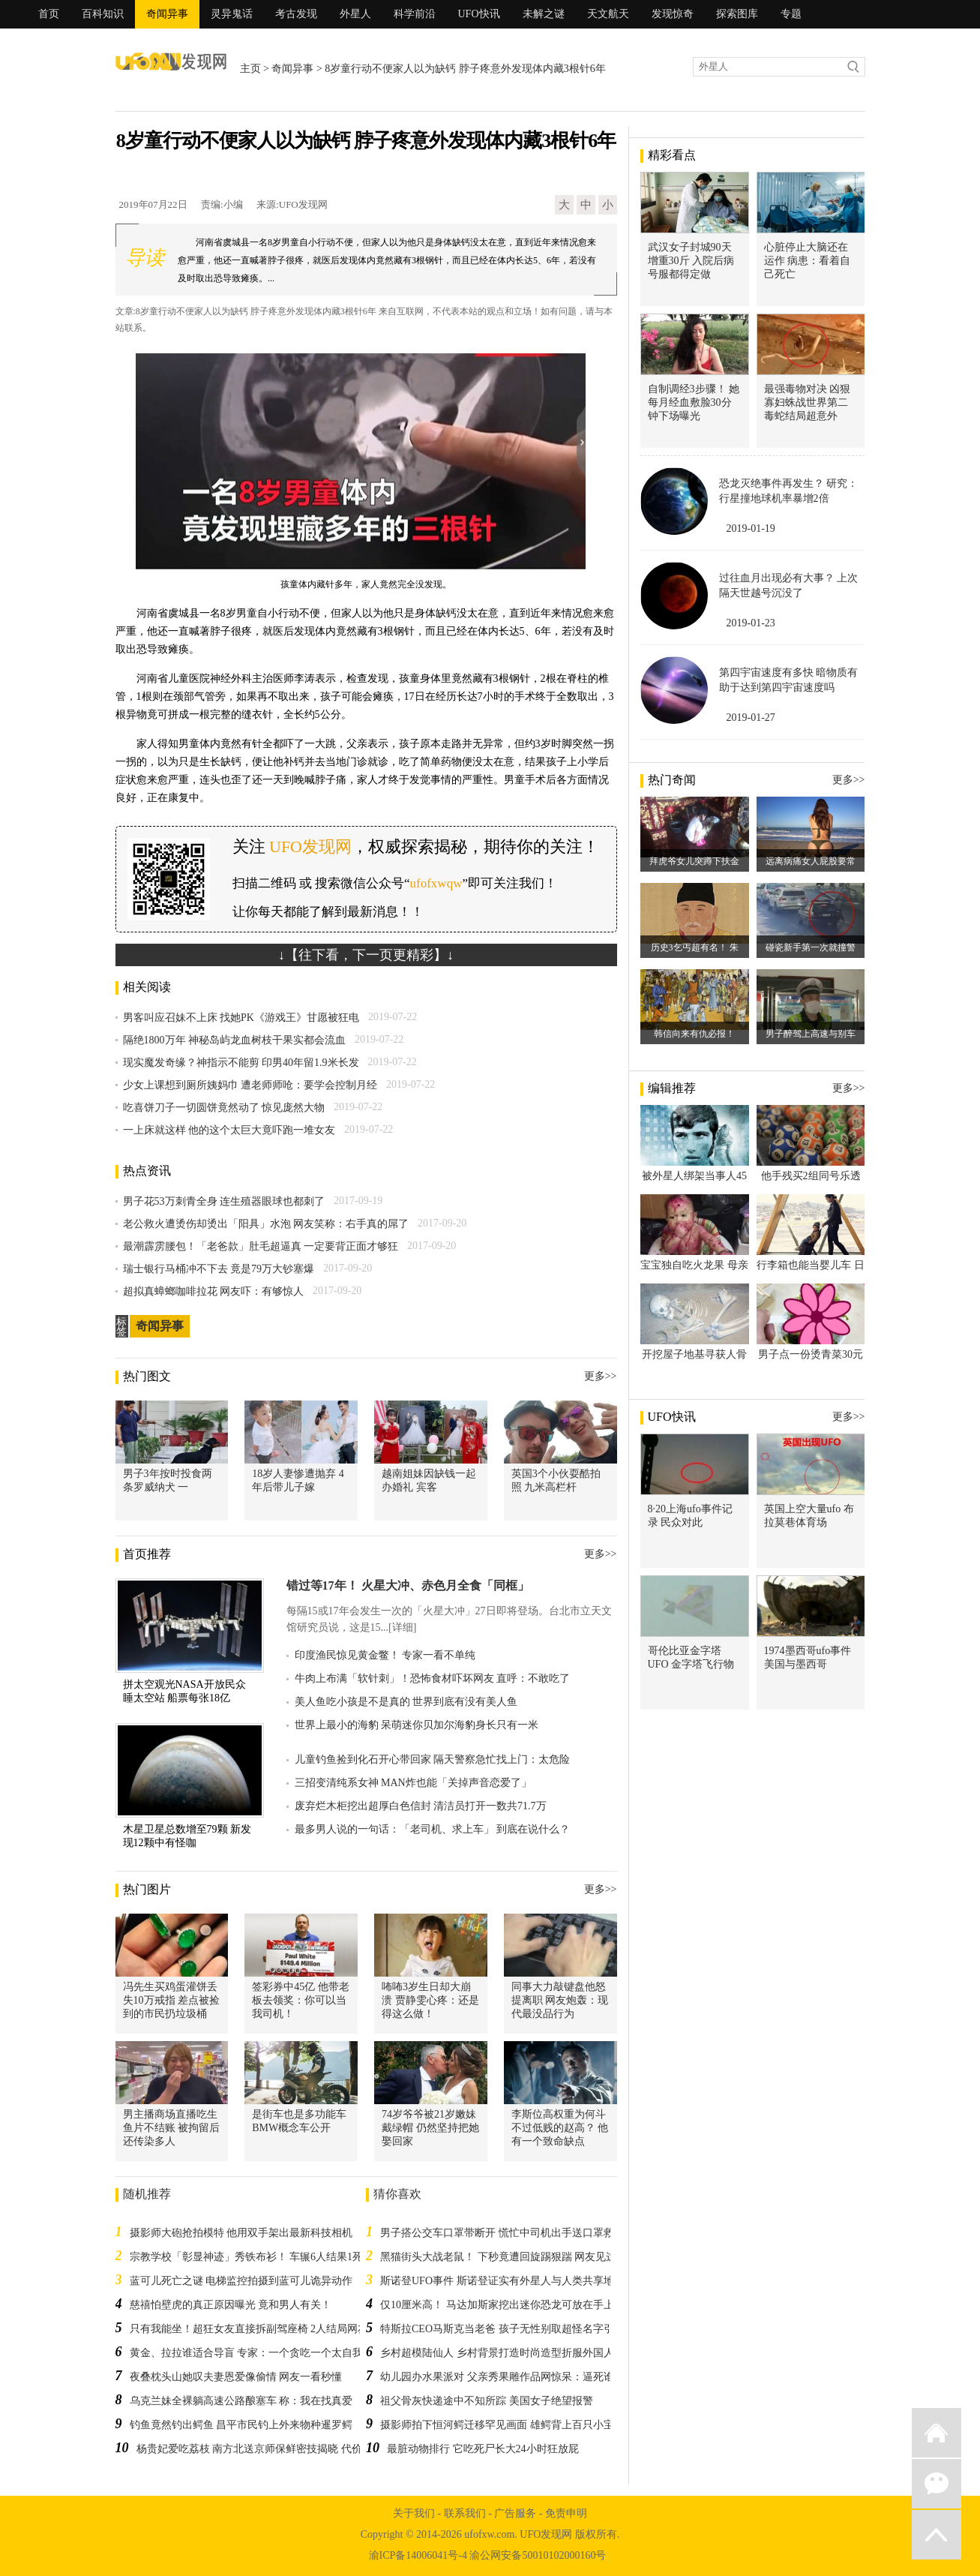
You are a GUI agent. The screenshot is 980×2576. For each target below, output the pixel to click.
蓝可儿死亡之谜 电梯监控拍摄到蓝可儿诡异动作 (241, 2280)
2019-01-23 (751, 623)
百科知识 (103, 14)
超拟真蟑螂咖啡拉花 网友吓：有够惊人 (213, 1291)
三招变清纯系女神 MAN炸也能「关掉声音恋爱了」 (413, 1782)
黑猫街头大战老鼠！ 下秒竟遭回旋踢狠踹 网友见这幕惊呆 (514, 2256)
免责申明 (566, 2513)
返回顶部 (936, 2534)
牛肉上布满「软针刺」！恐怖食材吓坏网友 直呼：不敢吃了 (433, 1678)
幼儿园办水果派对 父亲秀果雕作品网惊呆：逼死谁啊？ (507, 2376)
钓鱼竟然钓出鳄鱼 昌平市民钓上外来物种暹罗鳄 (241, 2424)
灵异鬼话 (232, 14)
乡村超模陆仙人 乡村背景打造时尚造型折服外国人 (497, 2352)
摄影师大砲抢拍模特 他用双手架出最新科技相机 (241, 2232)
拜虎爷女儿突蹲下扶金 (694, 861)
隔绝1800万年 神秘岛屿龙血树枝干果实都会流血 (234, 1040)
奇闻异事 (167, 14)
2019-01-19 (751, 528)
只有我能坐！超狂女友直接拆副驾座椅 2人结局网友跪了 (260, 2328)
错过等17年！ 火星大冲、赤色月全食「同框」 (407, 1585)
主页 (250, 68)
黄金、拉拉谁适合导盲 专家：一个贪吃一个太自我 (247, 2352)
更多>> (600, 1376)
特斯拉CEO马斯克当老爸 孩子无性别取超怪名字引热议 (507, 2328)
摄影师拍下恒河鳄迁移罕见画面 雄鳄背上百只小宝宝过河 (513, 2424)
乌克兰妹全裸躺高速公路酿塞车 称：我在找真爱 (241, 2400)
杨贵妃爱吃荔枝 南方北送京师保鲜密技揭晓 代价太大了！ (270, 2448)
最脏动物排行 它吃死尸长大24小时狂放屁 (483, 2448)
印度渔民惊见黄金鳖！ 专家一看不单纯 (385, 1655)
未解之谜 (544, 14)
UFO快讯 (479, 14)
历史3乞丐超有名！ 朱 (695, 947)
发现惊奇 (673, 14)
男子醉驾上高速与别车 (811, 1033)
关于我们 (414, 2513)
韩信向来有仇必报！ (694, 1033)
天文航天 (608, 14)
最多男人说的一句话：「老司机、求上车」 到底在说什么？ (433, 1829)
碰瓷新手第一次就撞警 (811, 947)
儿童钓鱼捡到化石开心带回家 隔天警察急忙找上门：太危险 (433, 1759)
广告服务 (515, 2513)
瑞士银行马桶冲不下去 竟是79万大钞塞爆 (219, 1268)
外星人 (355, 14)
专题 (791, 14)
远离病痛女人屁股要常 (811, 861)
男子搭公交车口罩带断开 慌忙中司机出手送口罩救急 (502, 2232)
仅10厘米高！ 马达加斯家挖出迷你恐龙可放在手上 (497, 2304)
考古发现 (296, 14)
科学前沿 (415, 14)
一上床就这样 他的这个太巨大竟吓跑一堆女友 (229, 1130)
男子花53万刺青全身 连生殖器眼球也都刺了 (224, 1201)
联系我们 (465, 2513)
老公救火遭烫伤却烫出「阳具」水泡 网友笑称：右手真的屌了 (266, 1223)
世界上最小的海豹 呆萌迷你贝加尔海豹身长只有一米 (417, 1725)
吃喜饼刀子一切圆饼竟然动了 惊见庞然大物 (224, 1107)
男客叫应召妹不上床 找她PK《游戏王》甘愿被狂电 (241, 1017)
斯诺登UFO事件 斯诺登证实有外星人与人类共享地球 (502, 2280)
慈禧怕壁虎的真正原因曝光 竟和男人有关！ (231, 2304)
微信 (936, 2483)
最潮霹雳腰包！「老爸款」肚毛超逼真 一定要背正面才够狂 (261, 1246)
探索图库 (737, 14)
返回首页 (936, 2432)
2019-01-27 (751, 717)
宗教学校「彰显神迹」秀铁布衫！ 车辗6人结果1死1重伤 (260, 2256)
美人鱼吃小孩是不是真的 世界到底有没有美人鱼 (406, 1701)
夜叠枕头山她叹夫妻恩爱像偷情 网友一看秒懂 (236, 2376)
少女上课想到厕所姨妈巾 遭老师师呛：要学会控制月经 (250, 1085)
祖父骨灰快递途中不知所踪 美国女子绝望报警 (486, 2400)
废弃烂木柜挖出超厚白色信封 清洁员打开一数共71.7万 (421, 1806)
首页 (48, 14)
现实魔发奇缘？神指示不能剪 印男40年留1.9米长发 (241, 1062)
